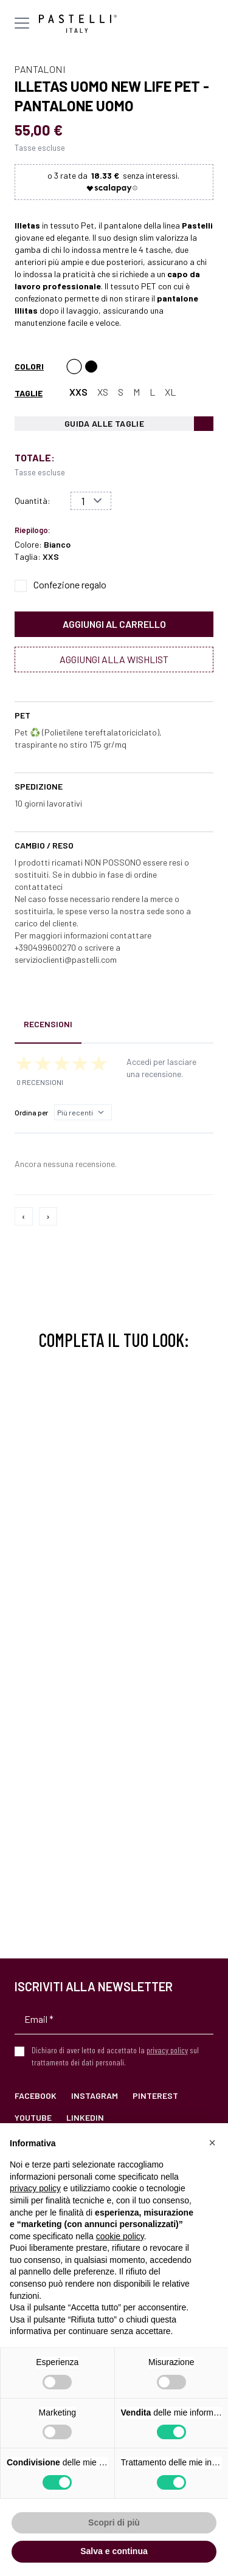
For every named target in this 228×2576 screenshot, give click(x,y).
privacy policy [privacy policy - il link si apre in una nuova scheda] (35, 2188)
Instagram (94, 2095)
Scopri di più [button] (114, 2522)
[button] (212, 2142)
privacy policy (167, 2050)
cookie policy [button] (120, 2236)
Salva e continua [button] (113, 2551)
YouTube (33, 2117)
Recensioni (48, 1024)
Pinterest (155, 2095)
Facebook (36, 2095)
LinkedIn (85, 2117)
